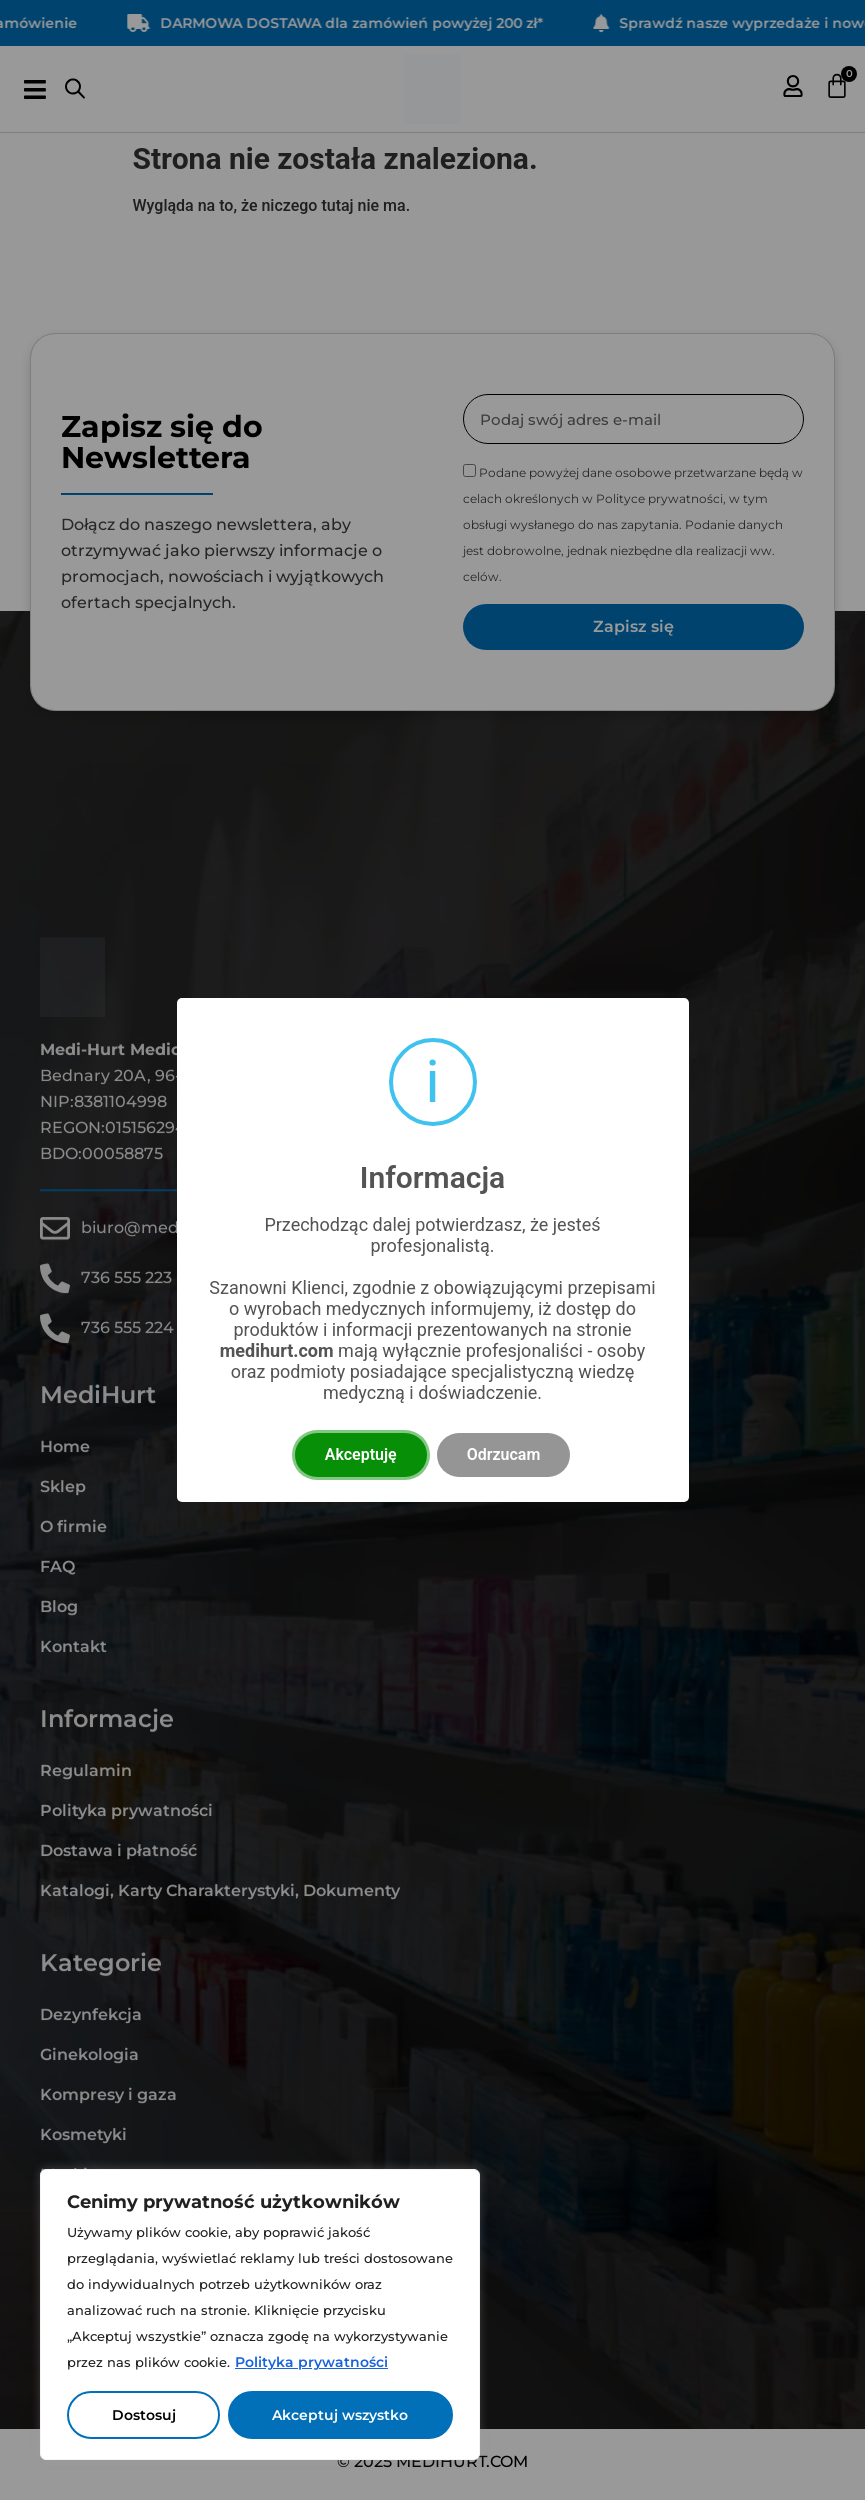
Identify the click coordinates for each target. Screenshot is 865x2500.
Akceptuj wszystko (341, 2415)
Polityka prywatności (311, 2362)
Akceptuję (361, 1454)
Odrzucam (504, 1454)
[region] (260, 2314)
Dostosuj (144, 2415)
